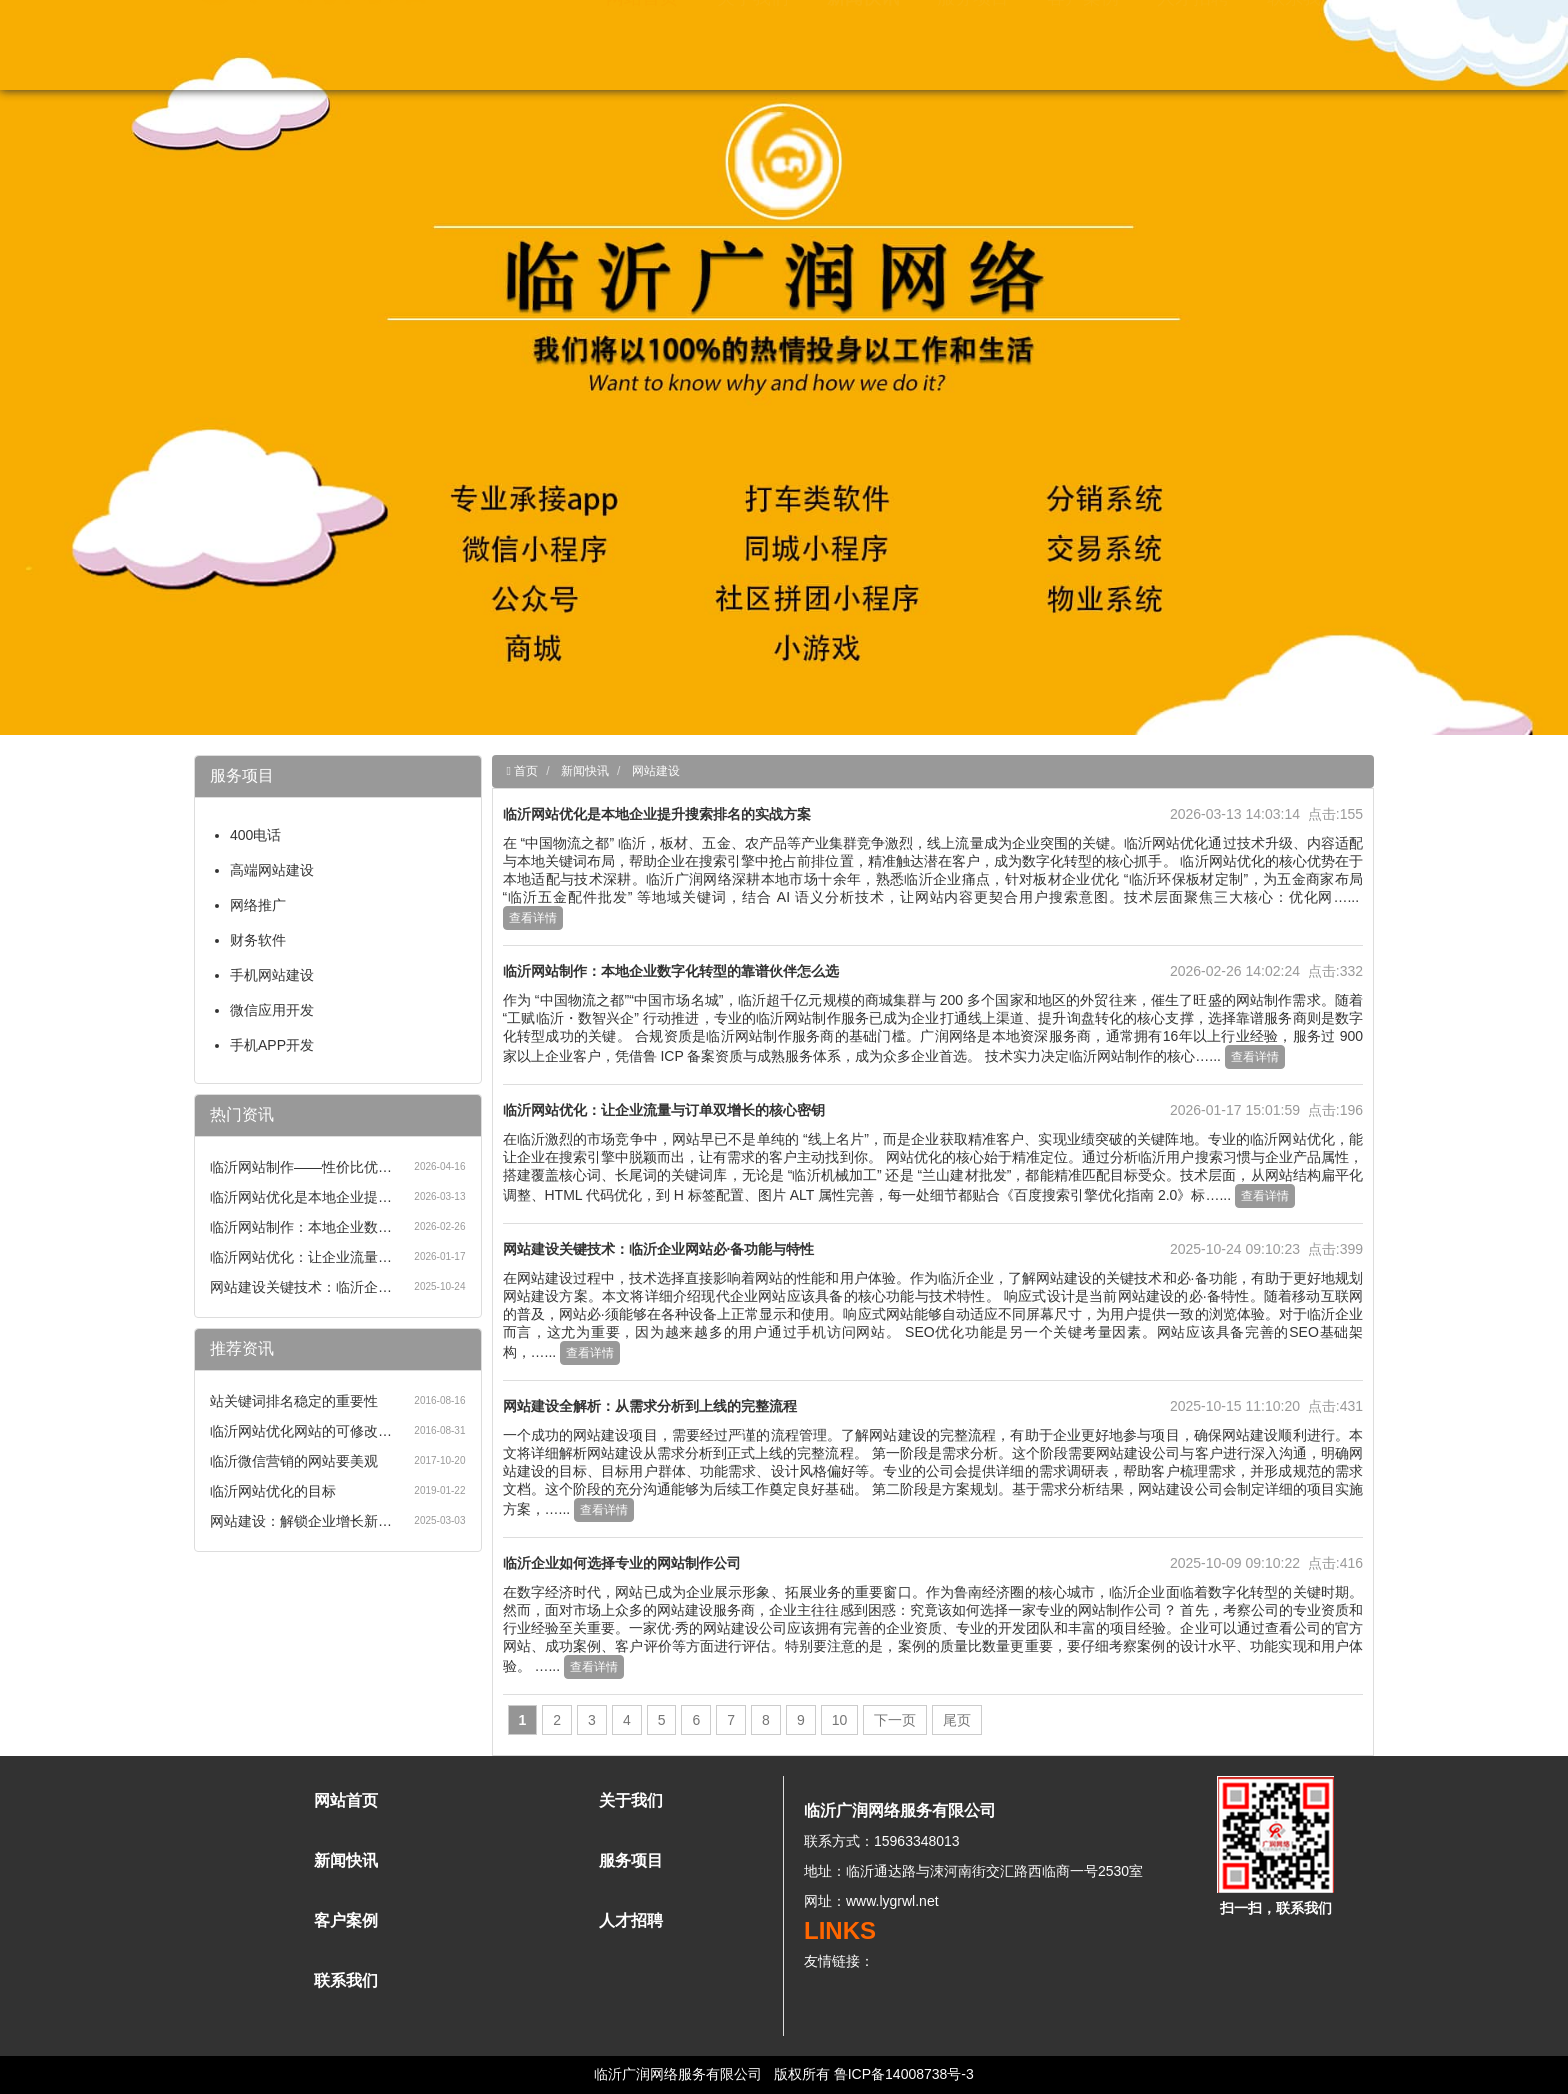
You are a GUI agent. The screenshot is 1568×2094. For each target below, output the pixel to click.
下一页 (895, 1720)
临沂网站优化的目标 (273, 1491)
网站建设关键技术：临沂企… (301, 1287)
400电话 (255, 835)
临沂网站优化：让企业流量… (301, 1257)
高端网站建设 (272, 870)
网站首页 (642, 40)
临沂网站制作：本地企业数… (301, 1227)
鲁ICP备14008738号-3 (904, 2074)
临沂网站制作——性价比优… (301, 1167)
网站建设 (656, 771)
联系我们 (1303, 40)
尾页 (957, 1720)
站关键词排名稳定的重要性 (294, 1401)
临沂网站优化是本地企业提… (301, 1197)
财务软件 (258, 940)
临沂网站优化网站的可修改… (301, 1431)
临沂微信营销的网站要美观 (294, 1461)
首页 (524, 771)
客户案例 (1083, 40)
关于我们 (753, 40)
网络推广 (258, 905)
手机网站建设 (272, 975)
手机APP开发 (272, 1045)
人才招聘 (1193, 40)
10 (840, 1720)
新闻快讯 (863, 40)
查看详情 (533, 918)
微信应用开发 (272, 1010)
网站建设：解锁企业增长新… (301, 1521)
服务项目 (973, 40)
